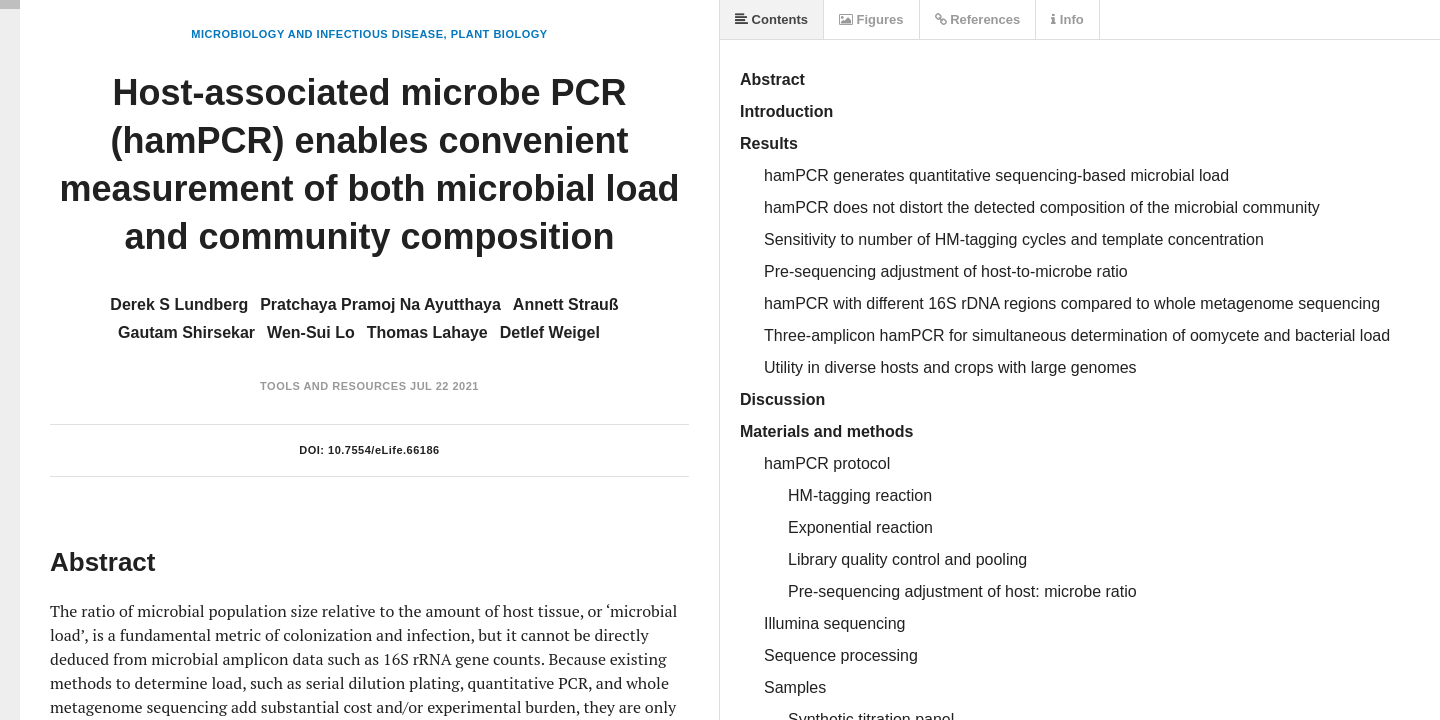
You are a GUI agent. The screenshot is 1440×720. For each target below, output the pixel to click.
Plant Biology (499, 34)
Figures (871, 19)
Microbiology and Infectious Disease (317, 34)
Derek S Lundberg (179, 304)
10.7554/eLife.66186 (384, 450)
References (978, 19)
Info (1067, 19)
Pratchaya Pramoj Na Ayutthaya (380, 304)
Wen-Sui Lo (311, 332)
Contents (771, 19)
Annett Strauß (566, 304)
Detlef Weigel (550, 332)
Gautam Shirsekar (186, 332)
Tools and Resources (333, 386)
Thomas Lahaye (427, 332)
